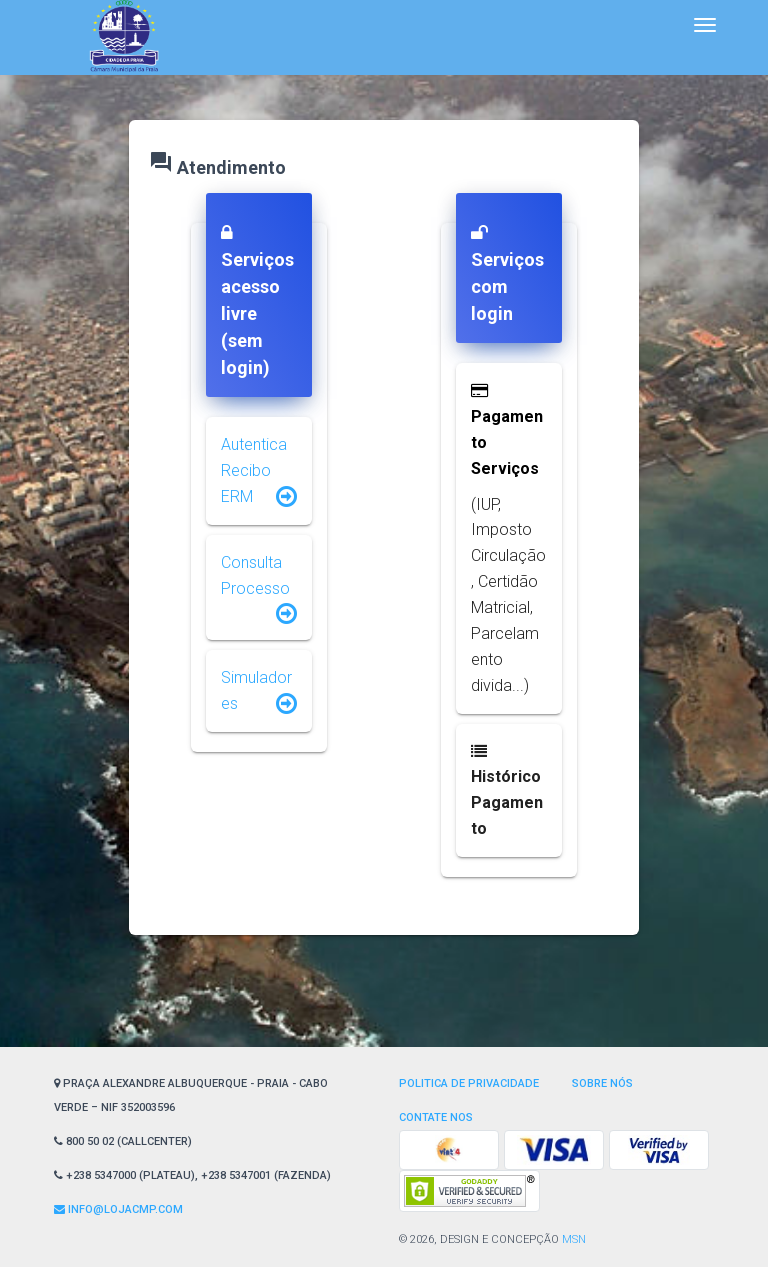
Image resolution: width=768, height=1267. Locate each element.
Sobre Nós (602, 1083)
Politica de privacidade (469, 1083)
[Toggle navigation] (705, 25)
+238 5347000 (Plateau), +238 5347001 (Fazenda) (192, 1175)
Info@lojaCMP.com (118, 1209)
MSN (574, 1239)
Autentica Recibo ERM (254, 470)
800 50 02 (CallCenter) (123, 1141)
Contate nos (436, 1117)
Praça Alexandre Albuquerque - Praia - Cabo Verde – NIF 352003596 (191, 1095)
